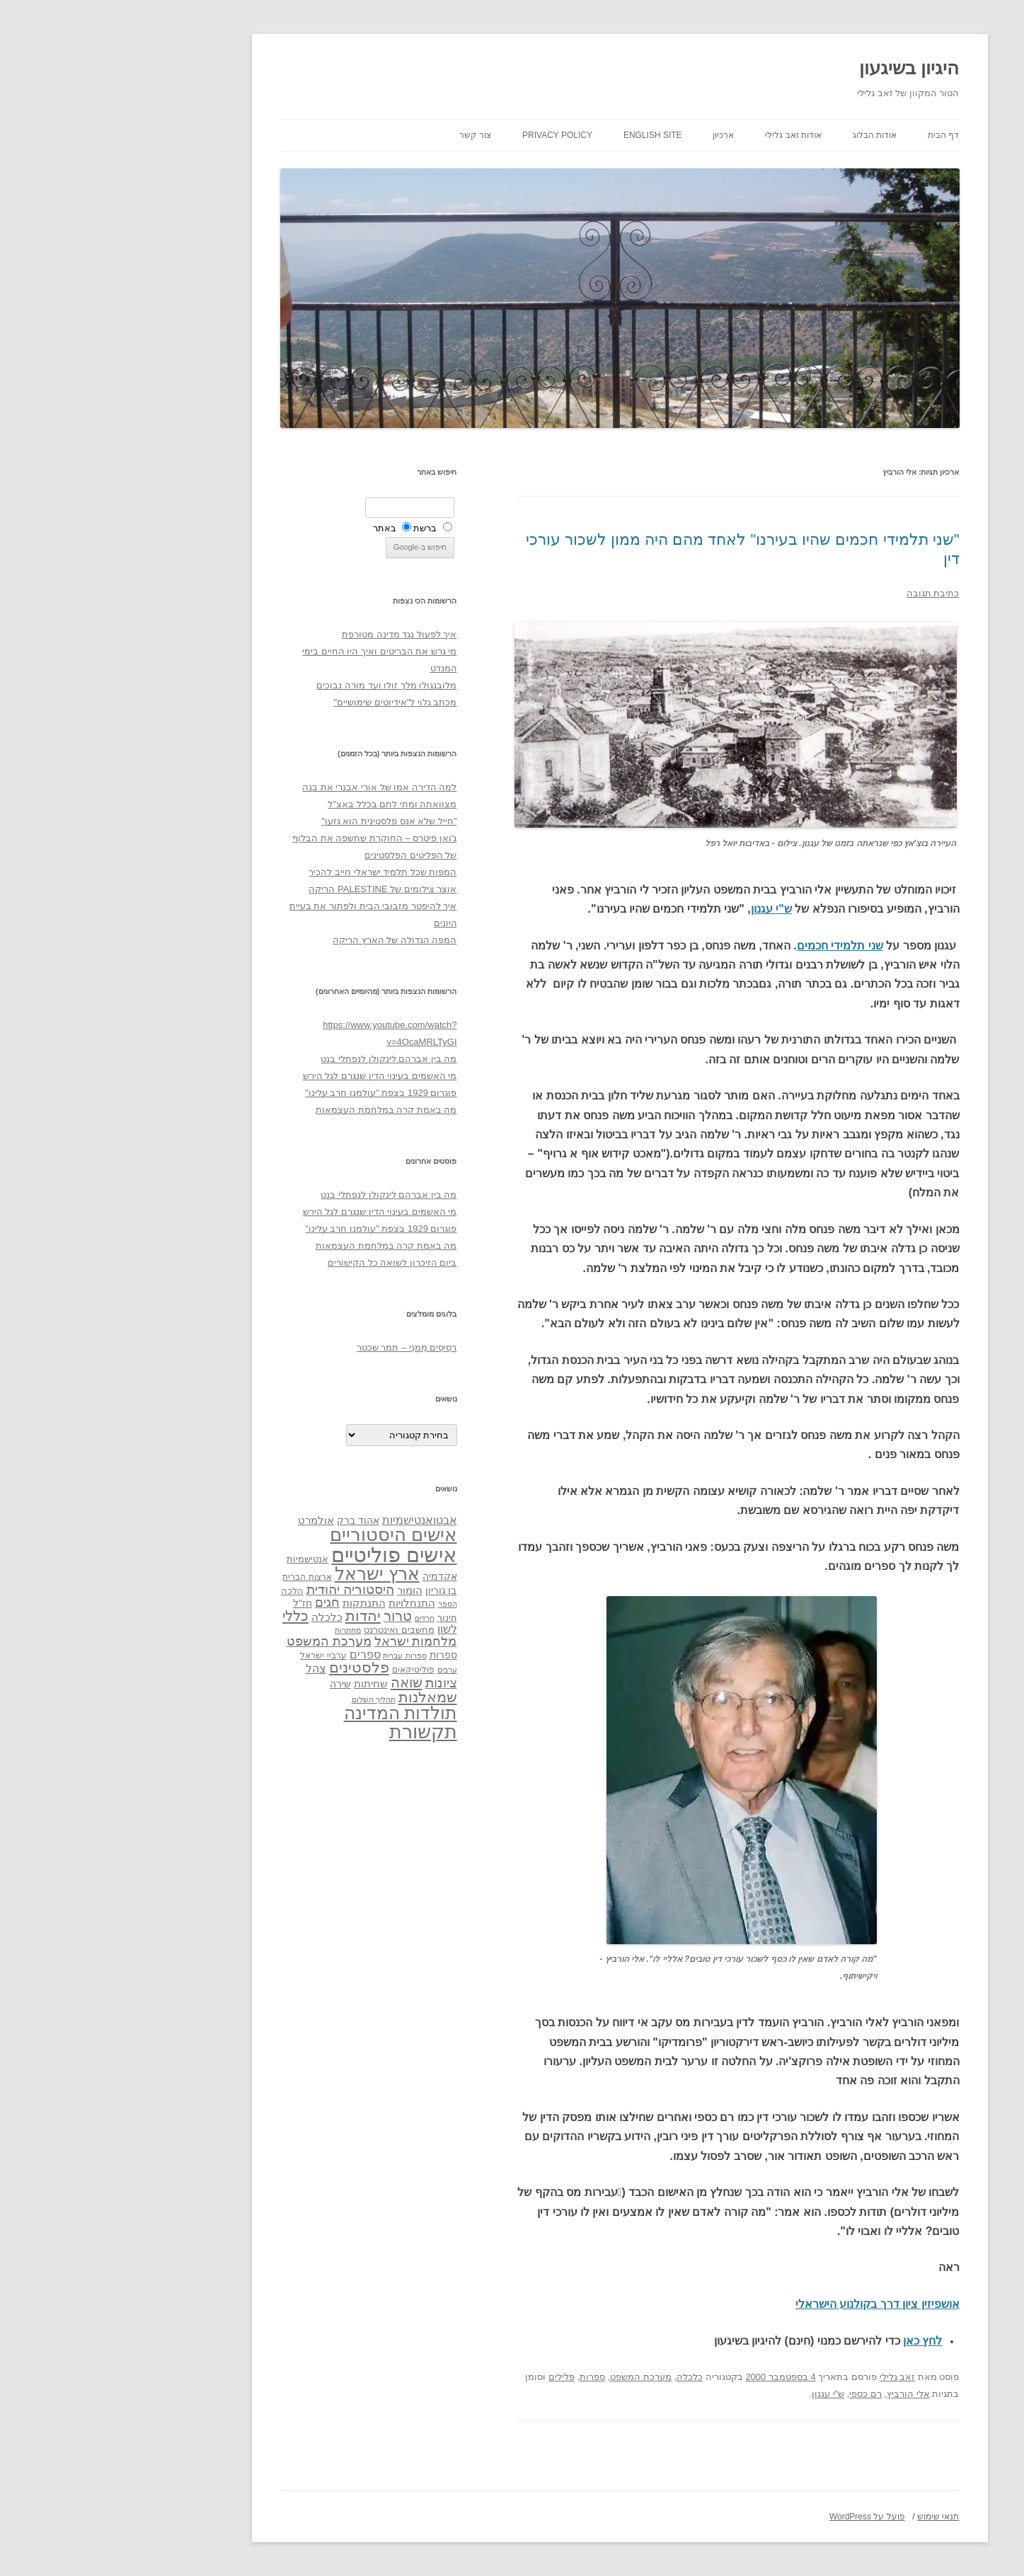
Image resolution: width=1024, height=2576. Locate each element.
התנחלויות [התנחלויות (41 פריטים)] (304, 1603)
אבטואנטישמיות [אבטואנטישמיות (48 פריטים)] (312, 1519)
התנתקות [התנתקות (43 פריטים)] (256, 1603)
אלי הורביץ (800, 2394)
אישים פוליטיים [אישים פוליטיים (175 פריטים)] (286, 1554)
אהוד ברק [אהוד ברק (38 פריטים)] (250, 1520)
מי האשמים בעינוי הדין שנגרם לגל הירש (272, 1075)
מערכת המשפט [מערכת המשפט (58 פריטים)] (221, 1641)
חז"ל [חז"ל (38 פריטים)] (195, 1603)
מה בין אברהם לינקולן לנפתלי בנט (281, 1058)
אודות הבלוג (767, 135)
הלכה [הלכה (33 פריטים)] (184, 1591)
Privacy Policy (450, 135)
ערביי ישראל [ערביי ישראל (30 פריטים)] (215, 1655)
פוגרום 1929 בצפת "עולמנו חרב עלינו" (273, 1092)
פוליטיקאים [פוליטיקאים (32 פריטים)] (305, 1670)
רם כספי (758, 2394)
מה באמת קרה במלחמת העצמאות (278, 1109)
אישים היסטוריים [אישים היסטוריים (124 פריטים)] (285, 1534)
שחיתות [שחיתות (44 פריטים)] (263, 1683)
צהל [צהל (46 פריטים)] (208, 1669)
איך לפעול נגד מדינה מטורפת (291, 634)
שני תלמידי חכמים (732, 946)
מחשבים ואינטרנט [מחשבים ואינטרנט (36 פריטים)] (291, 1629)
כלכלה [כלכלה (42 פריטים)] (219, 1617)
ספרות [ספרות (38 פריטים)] (336, 1654)
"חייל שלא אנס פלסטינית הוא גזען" (281, 821)
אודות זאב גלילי (685, 135)
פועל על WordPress (760, 2517)
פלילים (454, 2377)
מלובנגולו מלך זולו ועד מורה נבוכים (279, 685)
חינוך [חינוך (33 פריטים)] (340, 1618)
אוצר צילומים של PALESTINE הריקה (275, 889)
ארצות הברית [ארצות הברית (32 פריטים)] (199, 1577)
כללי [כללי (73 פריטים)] (188, 1615)
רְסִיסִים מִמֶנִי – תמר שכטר (299, 1347)
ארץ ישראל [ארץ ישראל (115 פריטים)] (269, 1573)
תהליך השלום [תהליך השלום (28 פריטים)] (266, 1699)
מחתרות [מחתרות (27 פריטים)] (240, 1630)
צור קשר (368, 135)
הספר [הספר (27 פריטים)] (340, 1604)
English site (545, 135)
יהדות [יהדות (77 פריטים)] (255, 1615)
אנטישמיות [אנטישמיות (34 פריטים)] (200, 1559)
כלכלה (582, 2377)
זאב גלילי (790, 2377)
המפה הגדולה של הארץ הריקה (287, 940)
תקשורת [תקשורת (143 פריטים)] (316, 1732)
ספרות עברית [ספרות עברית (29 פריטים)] (296, 1655)
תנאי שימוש (830, 2517)
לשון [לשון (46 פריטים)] (340, 1629)
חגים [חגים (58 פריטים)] (219, 1602)
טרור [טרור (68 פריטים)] (290, 1616)
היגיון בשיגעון (801, 68)
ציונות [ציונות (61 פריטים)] (334, 1682)
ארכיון (615, 135)
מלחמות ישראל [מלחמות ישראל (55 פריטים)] (308, 1641)
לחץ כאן (814, 2341)
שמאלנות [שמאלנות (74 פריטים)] (320, 1697)
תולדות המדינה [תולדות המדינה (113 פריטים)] (293, 1713)
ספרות (484, 2377)
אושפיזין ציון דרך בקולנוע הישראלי (770, 2304)
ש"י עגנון (663, 909)
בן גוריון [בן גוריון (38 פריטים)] (334, 1590)
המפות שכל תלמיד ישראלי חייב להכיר (275, 872)
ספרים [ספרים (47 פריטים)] (257, 1654)
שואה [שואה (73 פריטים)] (299, 1682)
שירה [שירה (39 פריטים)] (232, 1684)
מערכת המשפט (533, 2377)
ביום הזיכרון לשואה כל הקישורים (284, 1262)
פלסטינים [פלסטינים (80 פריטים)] (252, 1667)
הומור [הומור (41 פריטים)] (302, 1590)
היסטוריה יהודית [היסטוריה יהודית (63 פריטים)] (243, 1589)
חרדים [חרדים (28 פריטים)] (317, 1618)
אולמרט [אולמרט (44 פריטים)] (208, 1520)
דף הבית (835, 135)
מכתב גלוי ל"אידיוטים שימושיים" (287, 702)
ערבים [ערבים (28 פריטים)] (340, 1669)
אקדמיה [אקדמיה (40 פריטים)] (332, 1576)
